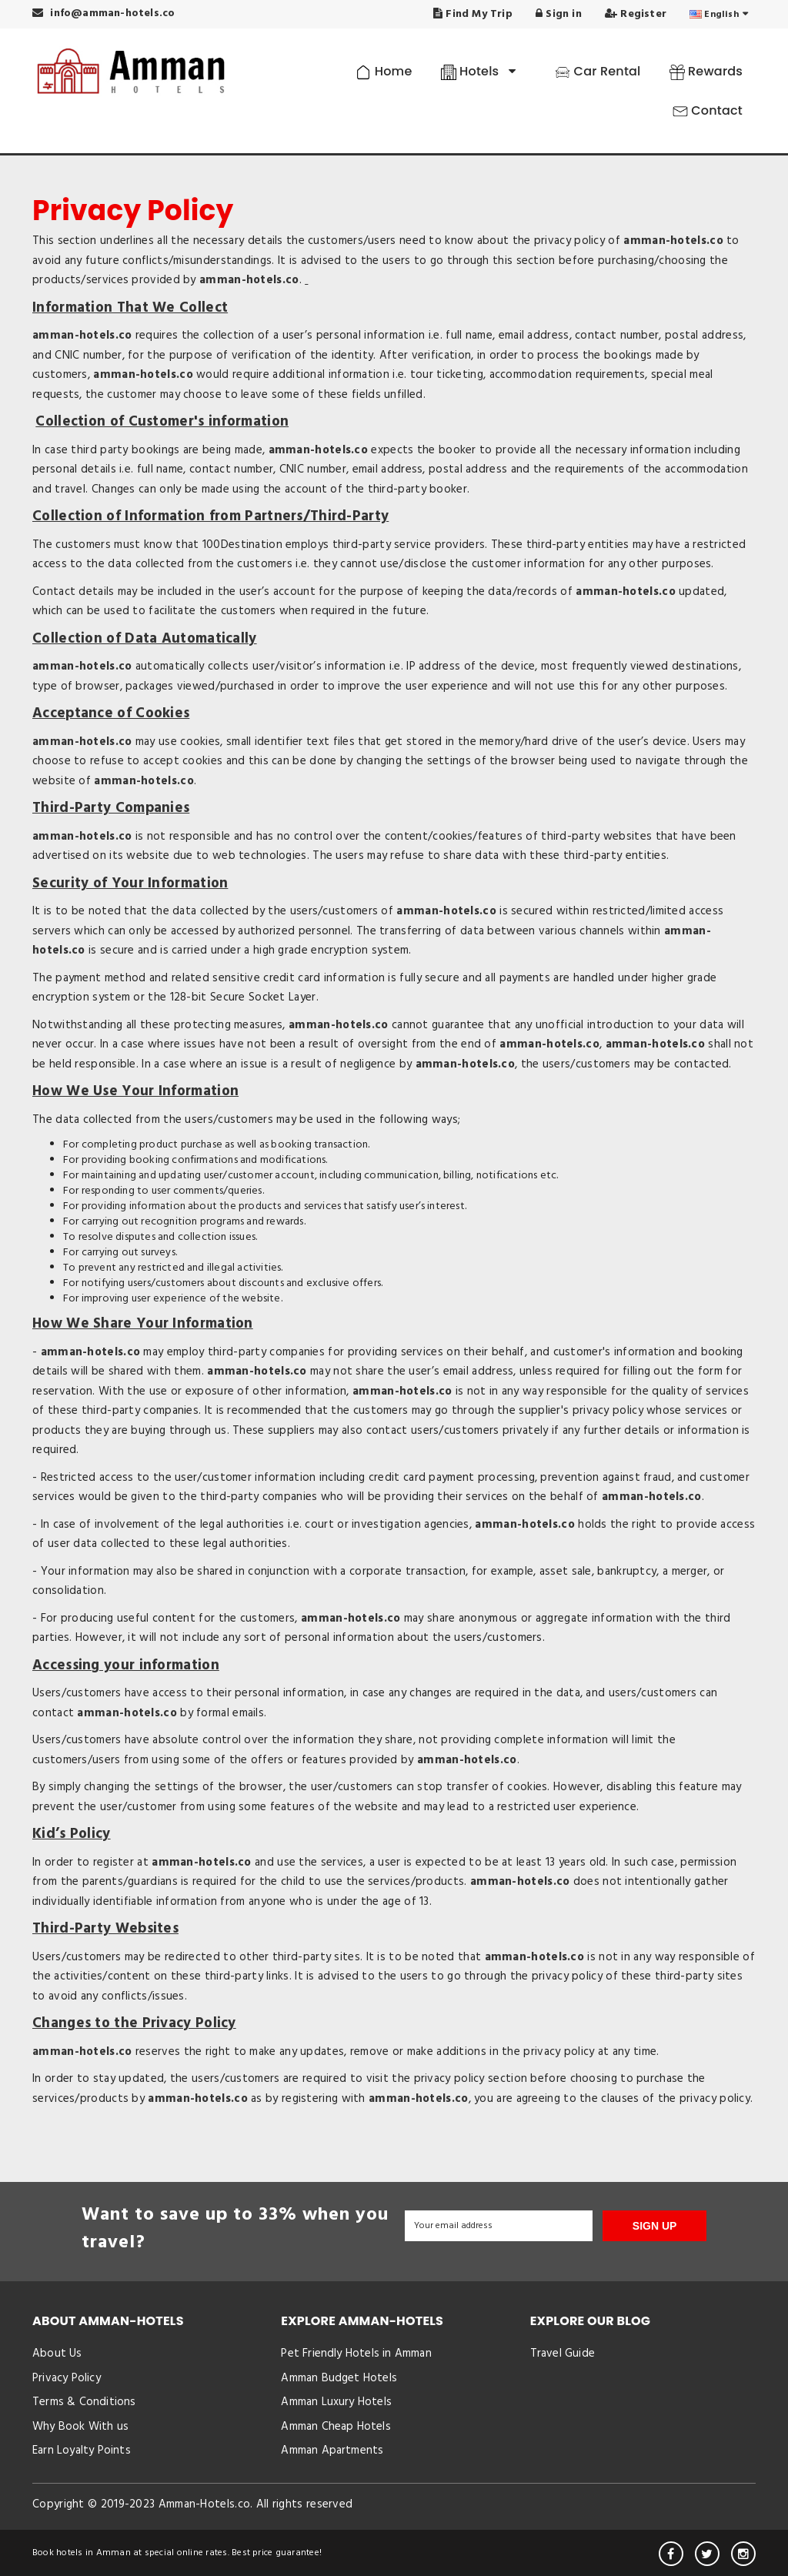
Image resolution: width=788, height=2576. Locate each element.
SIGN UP (655, 2226)
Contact (708, 110)
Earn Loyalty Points (81, 2450)
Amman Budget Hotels (339, 2378)
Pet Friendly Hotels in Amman (356, 2353)
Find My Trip (473, 14)
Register (635, 14)
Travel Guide (562, 2353)
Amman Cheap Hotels (336, 2426)
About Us (57, 2353)
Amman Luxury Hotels (336, 2402)
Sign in (559, 14)
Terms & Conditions (84, 2402)
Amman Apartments (332, 2450)
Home (384, 71)
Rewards (706, 71)
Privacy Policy (66, 2378)
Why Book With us (80, 2426)
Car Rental (597, 71)
